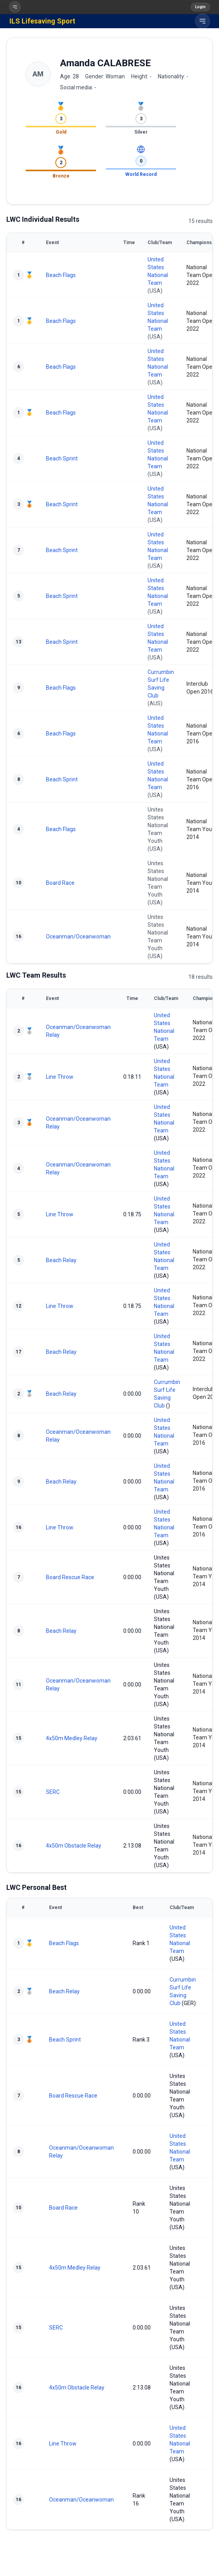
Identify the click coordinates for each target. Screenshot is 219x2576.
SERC (53, 1792)
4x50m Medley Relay (71, 1738)
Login (200, 7)
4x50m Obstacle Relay (73, 1845)
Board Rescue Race (70, 1577)
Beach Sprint (62, 458)
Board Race (60, 883)
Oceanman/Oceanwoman (78, 936)
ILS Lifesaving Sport (42, 21)
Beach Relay (61, 1260)
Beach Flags (61, 275)
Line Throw (59, 1077)
